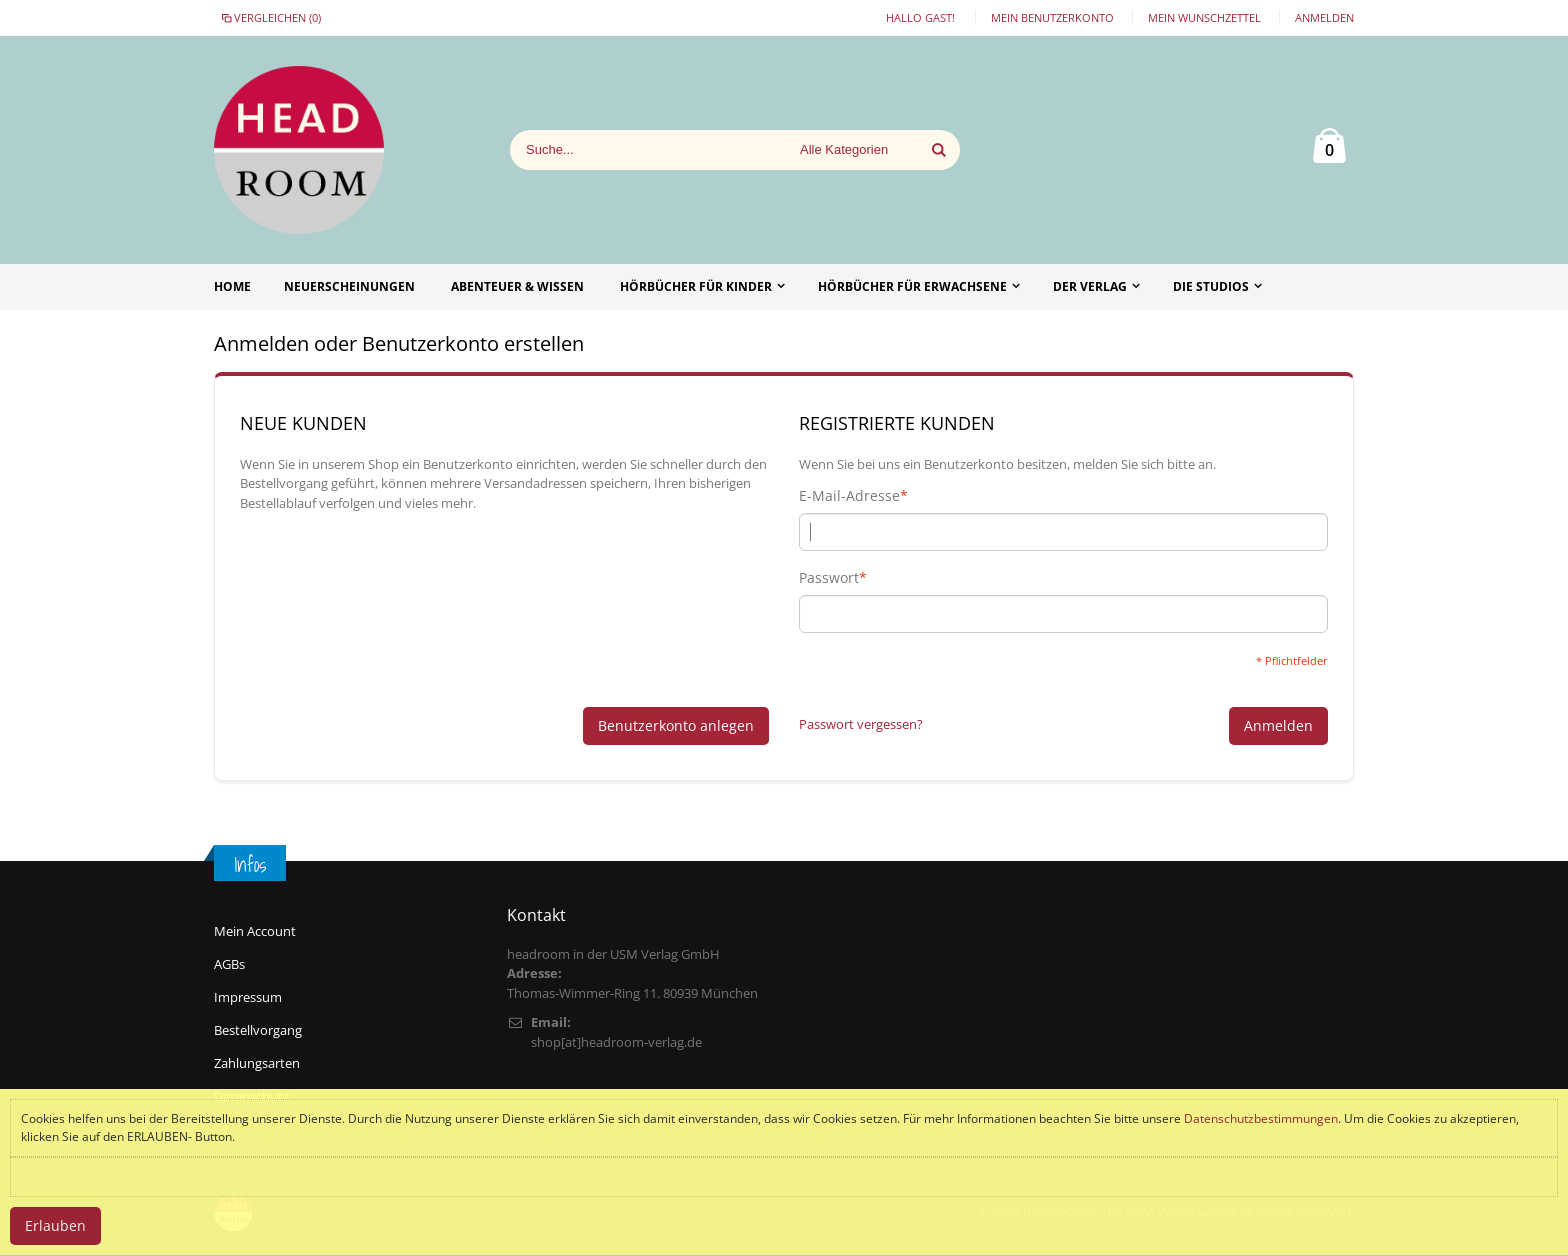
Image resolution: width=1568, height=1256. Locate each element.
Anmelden (1324, 17)
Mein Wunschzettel (1204, 17)
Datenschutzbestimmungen (1261, 1118)
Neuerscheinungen (349, 286)
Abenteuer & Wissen (517, 286)
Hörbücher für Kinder (696, 286)
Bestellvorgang (258, 1030)
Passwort (829, 578)
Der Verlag (1090, 286)
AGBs (229, 964)
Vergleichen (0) (270, 17)
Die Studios (1211, 286)
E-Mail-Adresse (849, 496)
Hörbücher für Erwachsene (912, 286)
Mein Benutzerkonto (1052, 17)
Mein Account (255, 931)
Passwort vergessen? (861, 724)
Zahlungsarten (257, 1063)
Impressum (248, 997)
